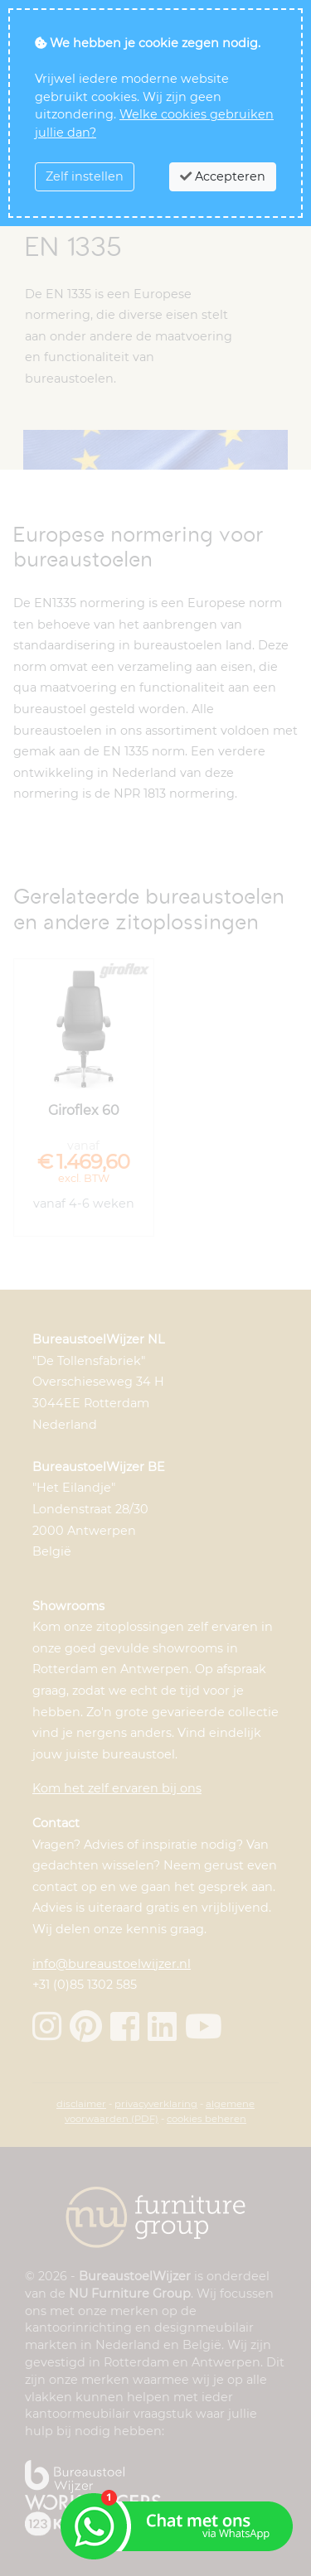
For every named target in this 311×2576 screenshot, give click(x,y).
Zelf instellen (85, 176)
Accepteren (222, 176)
